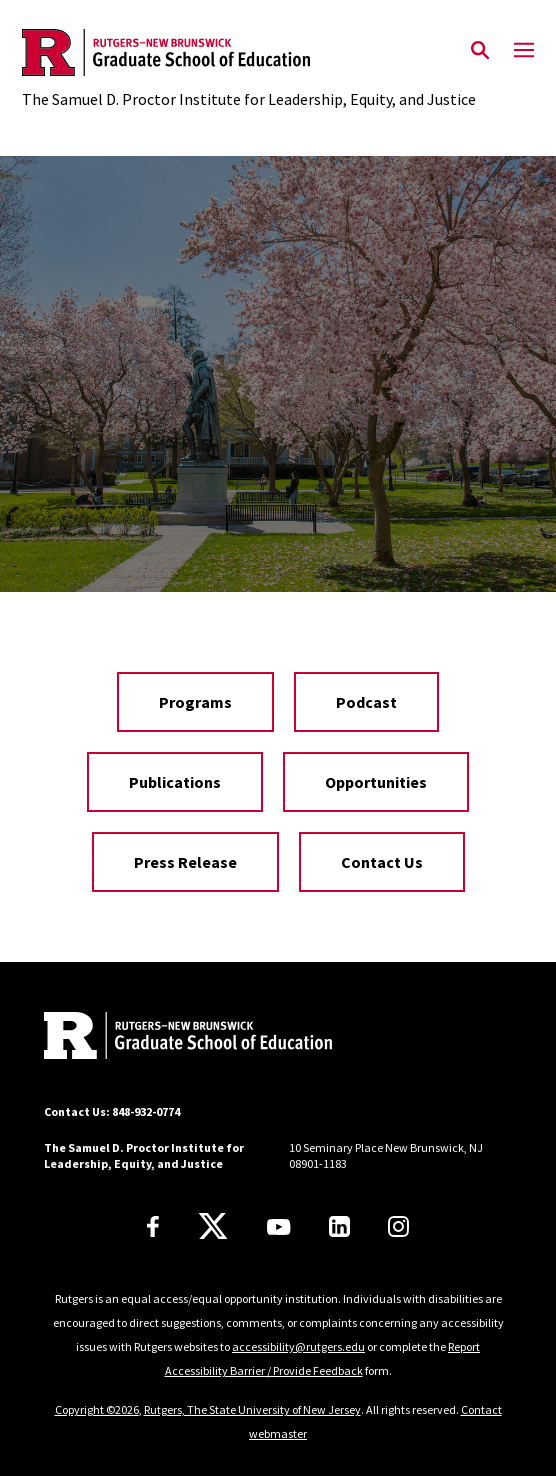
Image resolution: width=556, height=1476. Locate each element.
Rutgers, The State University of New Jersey (252, 1409)
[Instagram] (398, 1226)
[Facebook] (153, 1226)
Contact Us (382, 862)
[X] (213, 1227)
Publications (175, 782)
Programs (195, 702)
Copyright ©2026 (97, 1409)
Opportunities (376, 782)
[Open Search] (480, 51)
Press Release (185, 862)
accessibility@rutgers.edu (298, 1346)
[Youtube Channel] (278, 1227)
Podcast (366, 702)
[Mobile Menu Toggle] (524, 51)
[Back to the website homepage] (249, 52)
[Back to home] (179, 1038)
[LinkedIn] (339, 1226)
